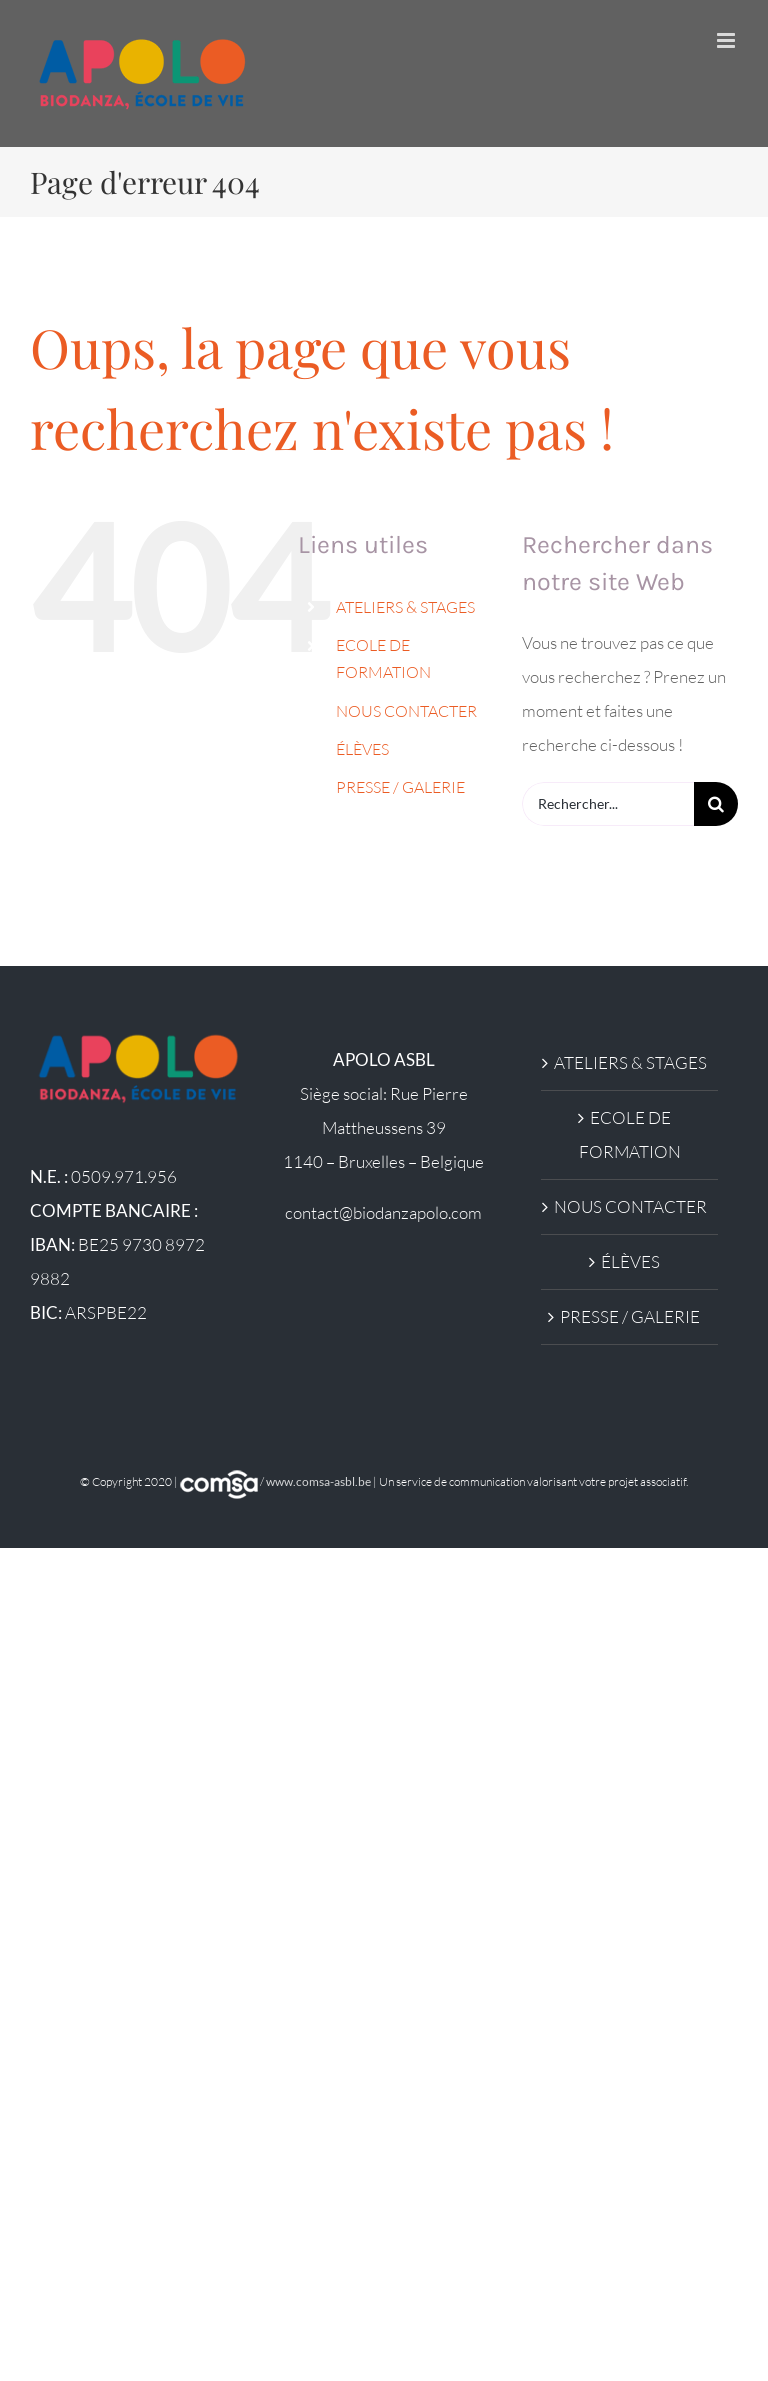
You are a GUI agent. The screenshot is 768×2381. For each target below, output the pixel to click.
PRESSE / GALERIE (400, 787)
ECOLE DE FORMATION (630, 1134)
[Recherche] (716, 804)
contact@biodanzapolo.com (383, 1212)
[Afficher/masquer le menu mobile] (727, 40)
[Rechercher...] (608, 804)
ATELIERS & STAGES (405, 607)
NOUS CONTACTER (406, 711)
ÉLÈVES (362, 749)
